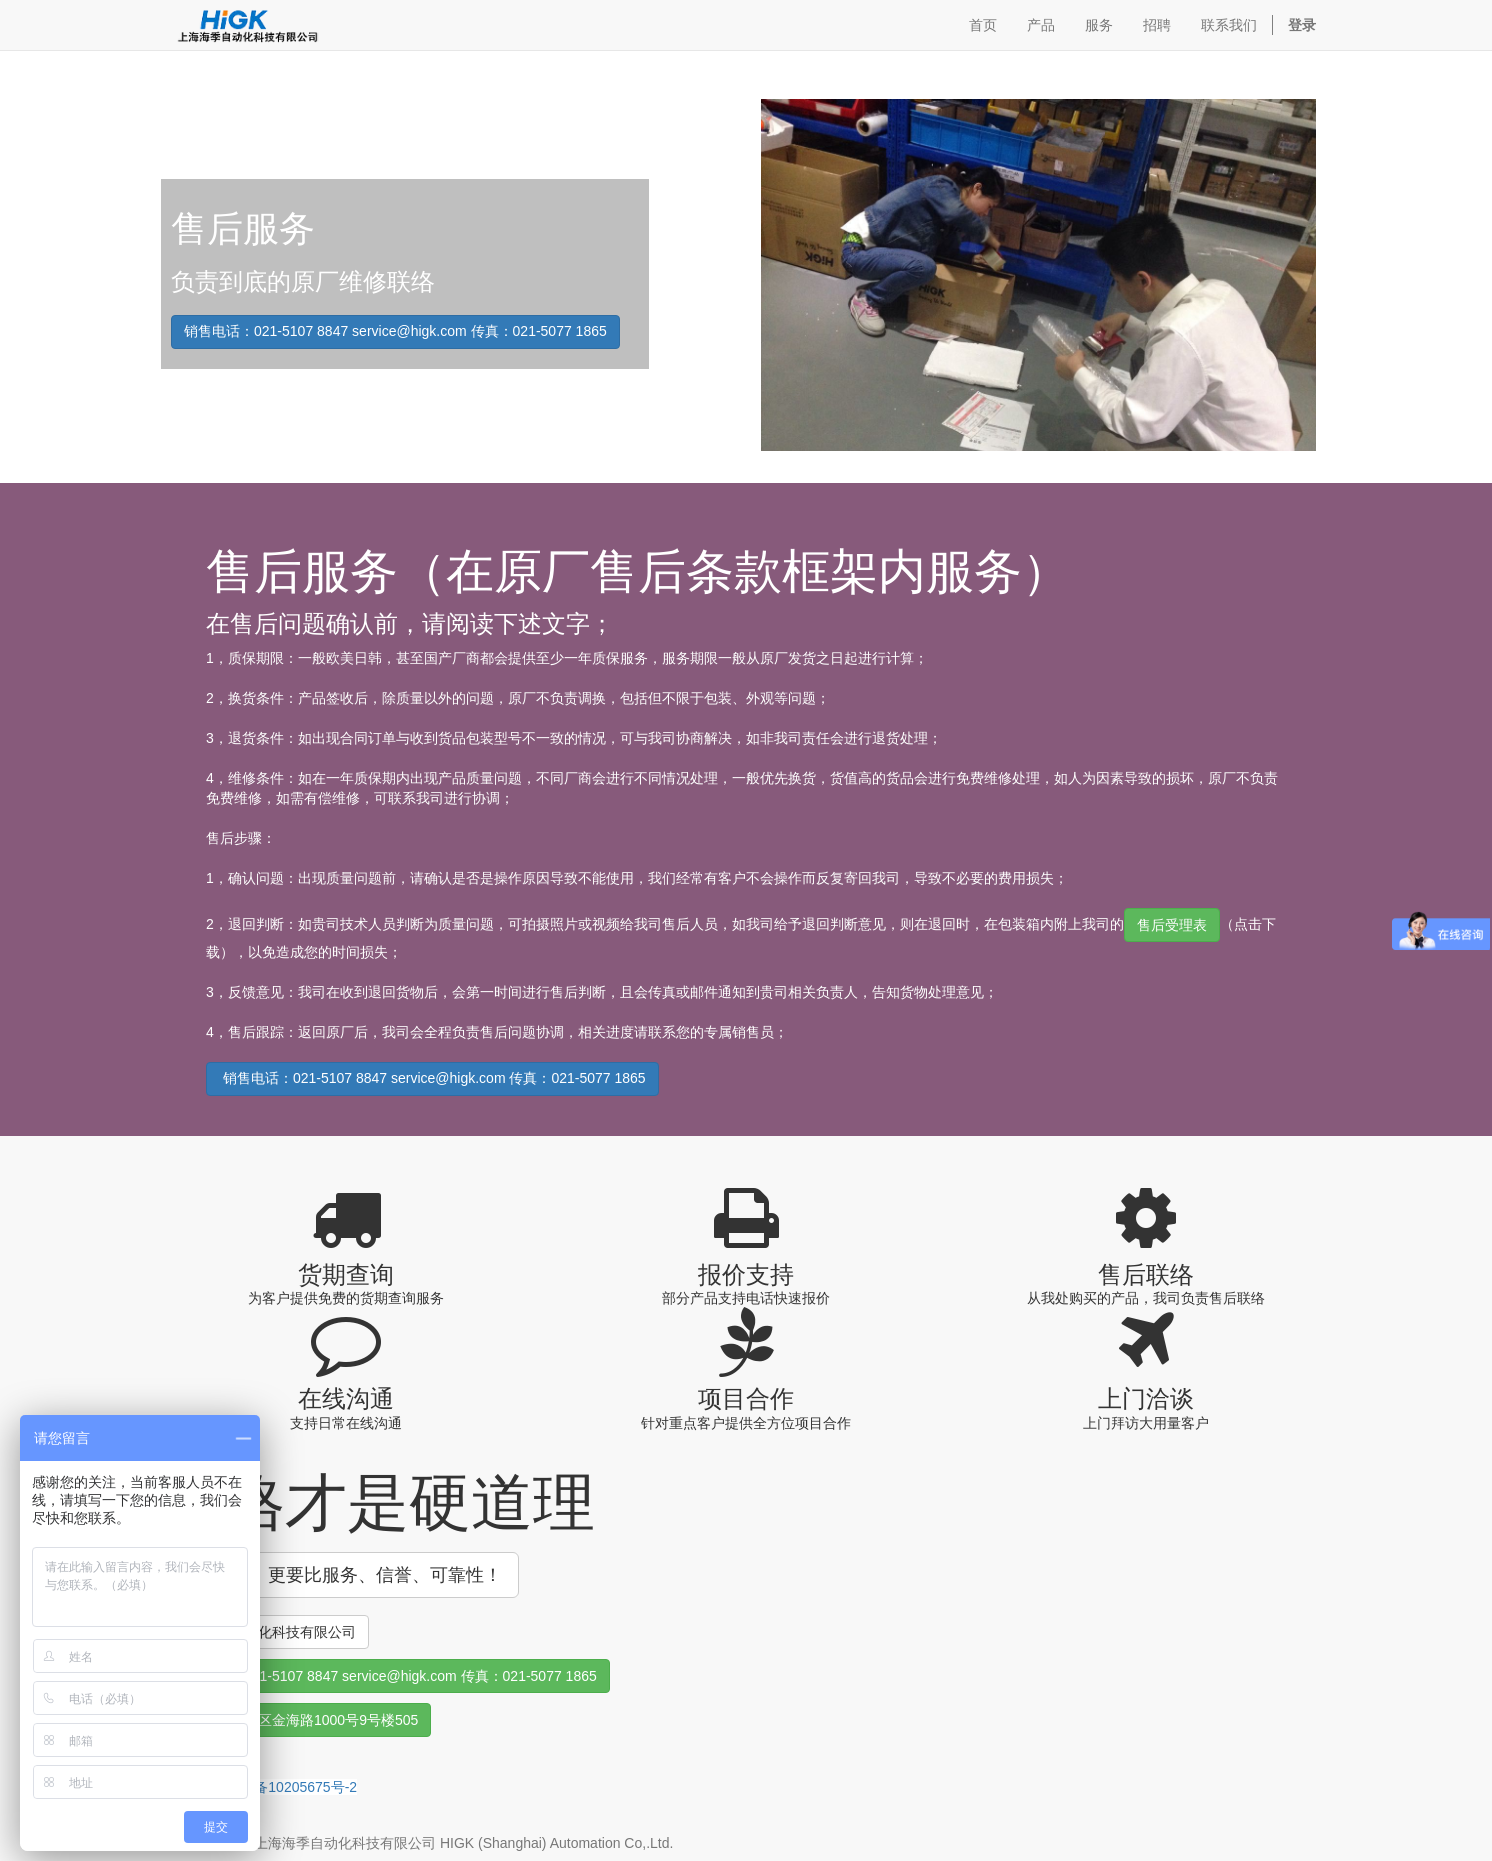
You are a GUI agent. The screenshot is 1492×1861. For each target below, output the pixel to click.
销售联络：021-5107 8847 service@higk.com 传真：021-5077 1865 (385, 1676)
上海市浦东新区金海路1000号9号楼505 (296, 1720)
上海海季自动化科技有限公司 (265, 1632)
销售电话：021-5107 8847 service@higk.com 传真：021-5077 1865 (395, 331)
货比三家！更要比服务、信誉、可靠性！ (340, 1575)
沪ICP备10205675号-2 (287, 1787)
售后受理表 (1172, 925)
